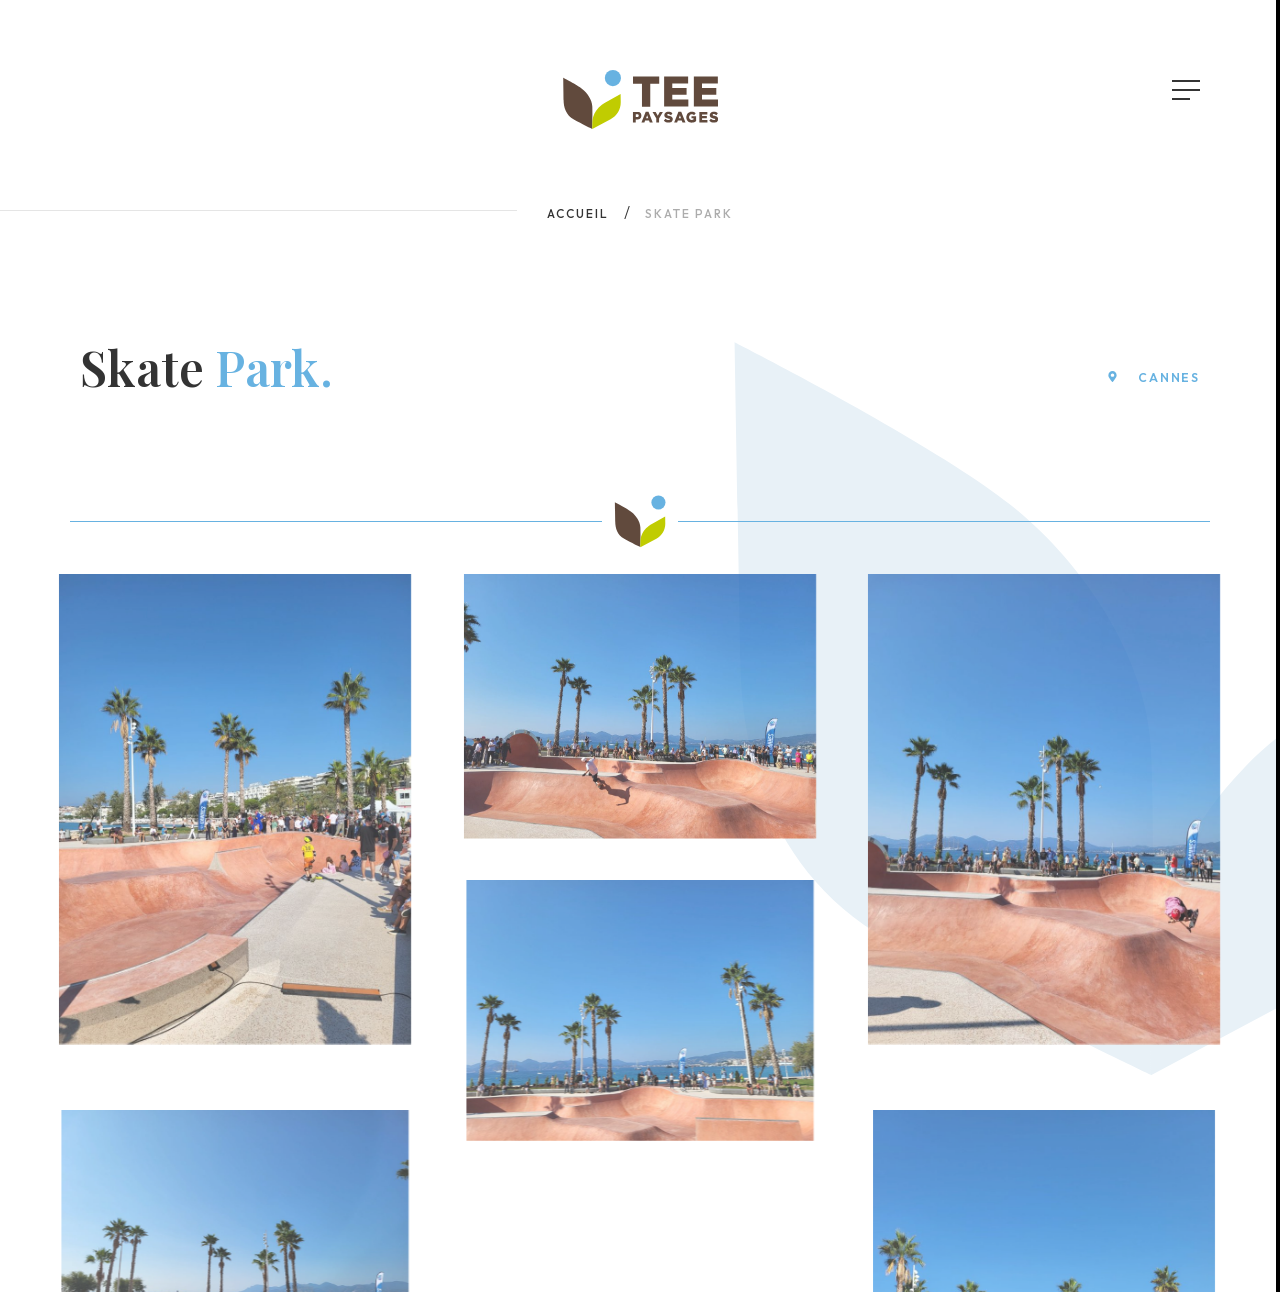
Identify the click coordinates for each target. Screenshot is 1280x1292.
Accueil (578, 213)
